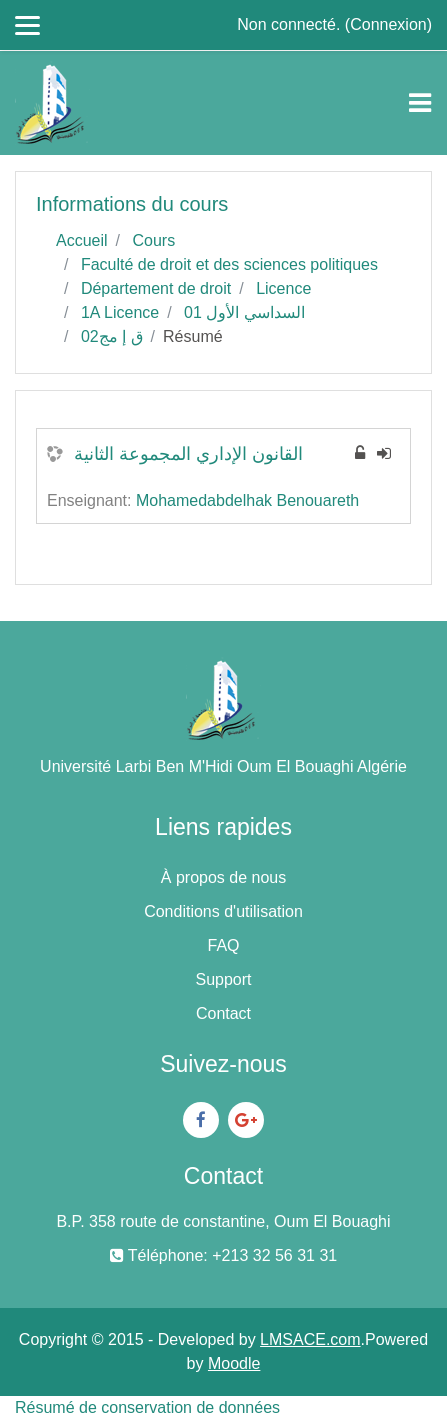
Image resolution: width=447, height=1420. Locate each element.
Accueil (82, 240)
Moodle (234, 1363)
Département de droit (156, 288)
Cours (153, 240)
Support (223, 979)
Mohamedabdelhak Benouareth (247, 500)
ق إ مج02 (112, 336)
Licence (283, 288)
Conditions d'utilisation (223, 911)
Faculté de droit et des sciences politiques (229, 264)
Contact (223, 1013)
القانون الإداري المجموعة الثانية (188, 454)
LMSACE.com (310, 1339)
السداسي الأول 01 (244, 312)
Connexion (388, 24)
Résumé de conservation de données (147, 1407)
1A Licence (120, 312)
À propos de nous (223, 877)
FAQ (223, 945)
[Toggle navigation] (420, 103)
